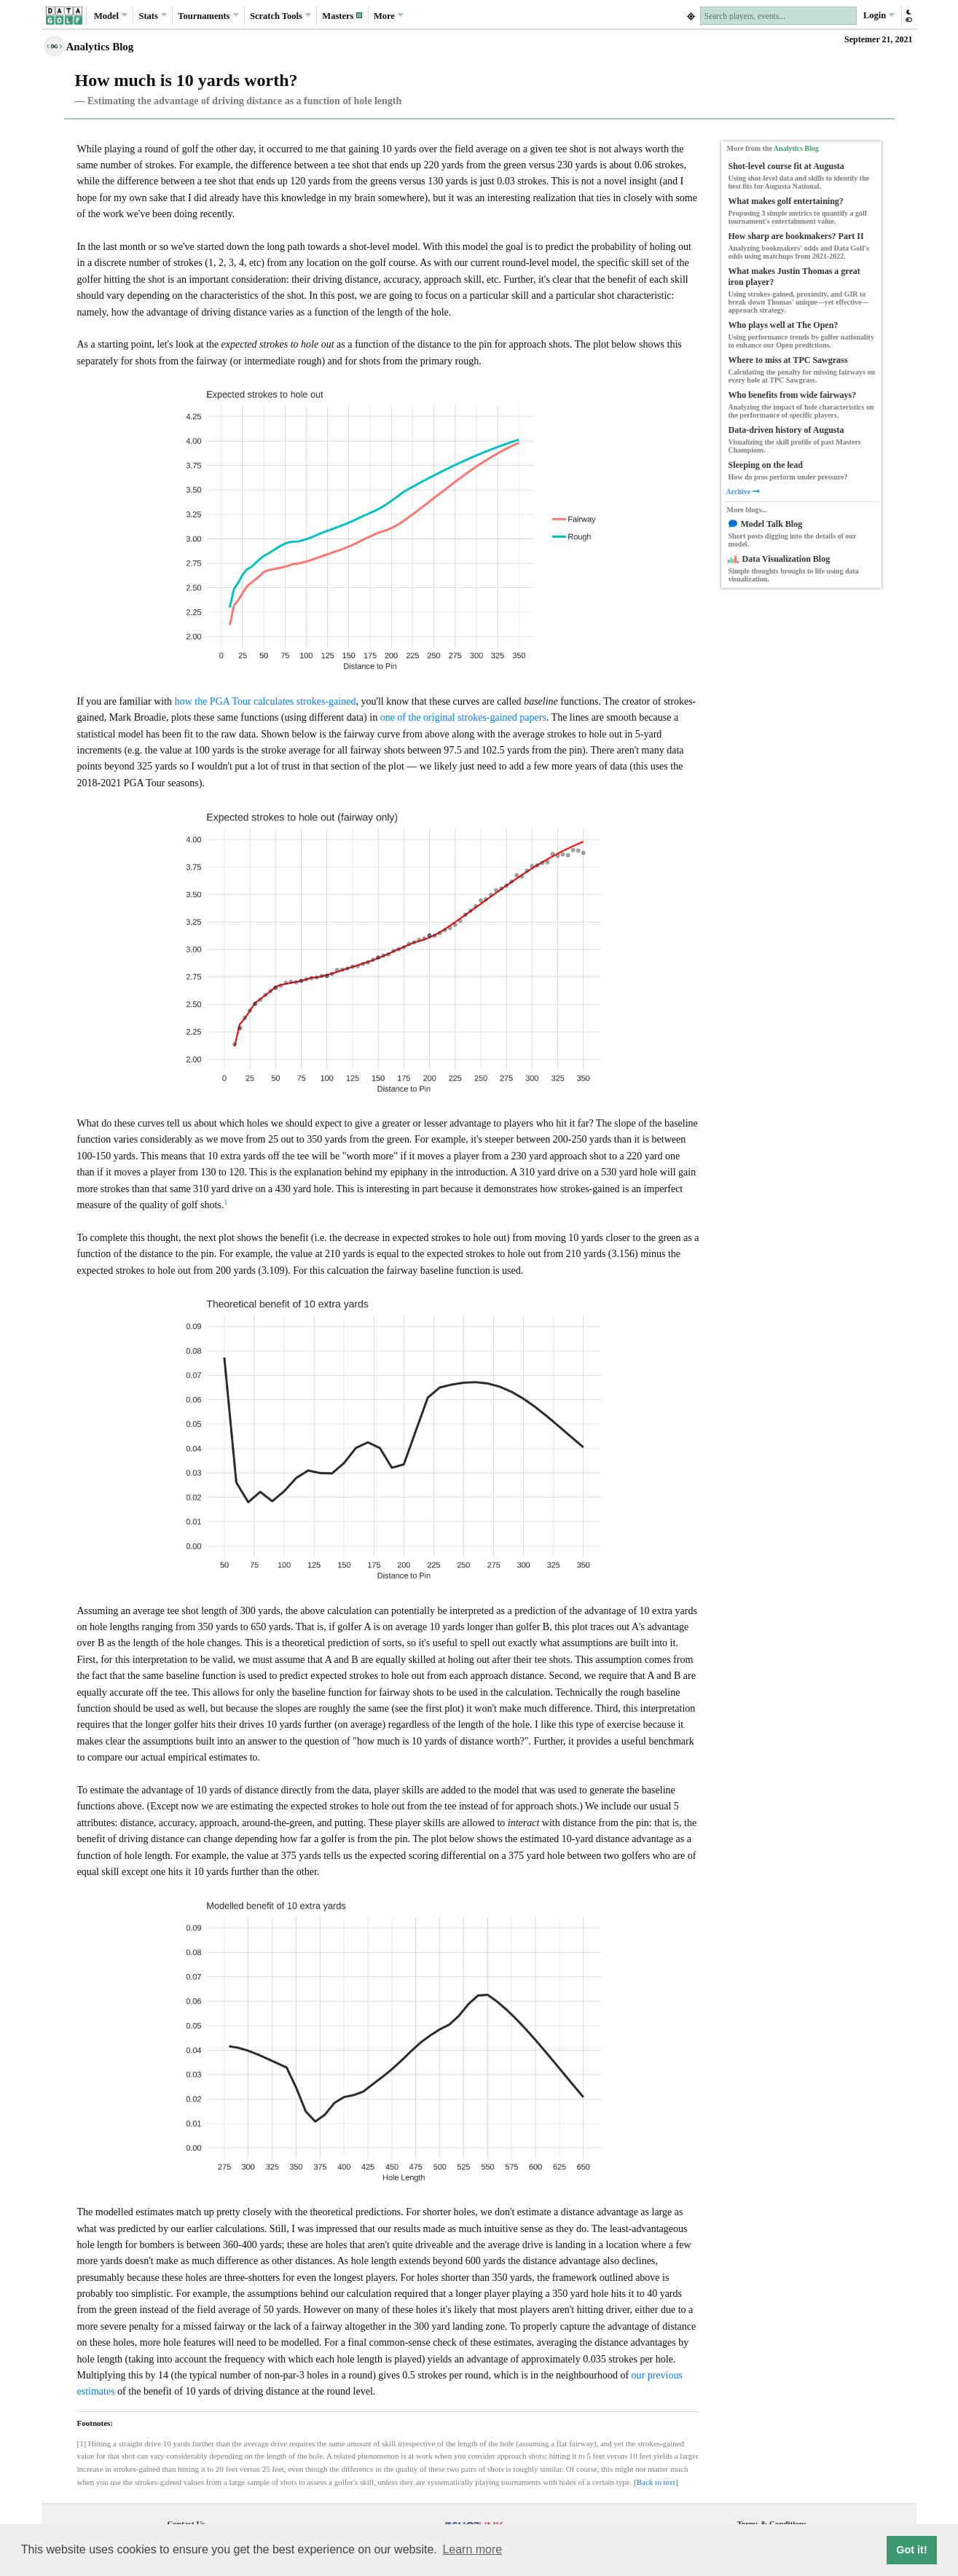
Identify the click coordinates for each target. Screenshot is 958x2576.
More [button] (389, 15)
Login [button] (879, 15)
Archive (743, 492)
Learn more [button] (472, 2549)
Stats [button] (152, 15)
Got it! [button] (911, 2550)
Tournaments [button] (208, 15)
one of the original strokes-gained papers (463, 717)
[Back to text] (656, 2482)
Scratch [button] (280, 16)
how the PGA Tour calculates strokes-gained (265, 701)
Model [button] (110, 15)
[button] (342, 16)
